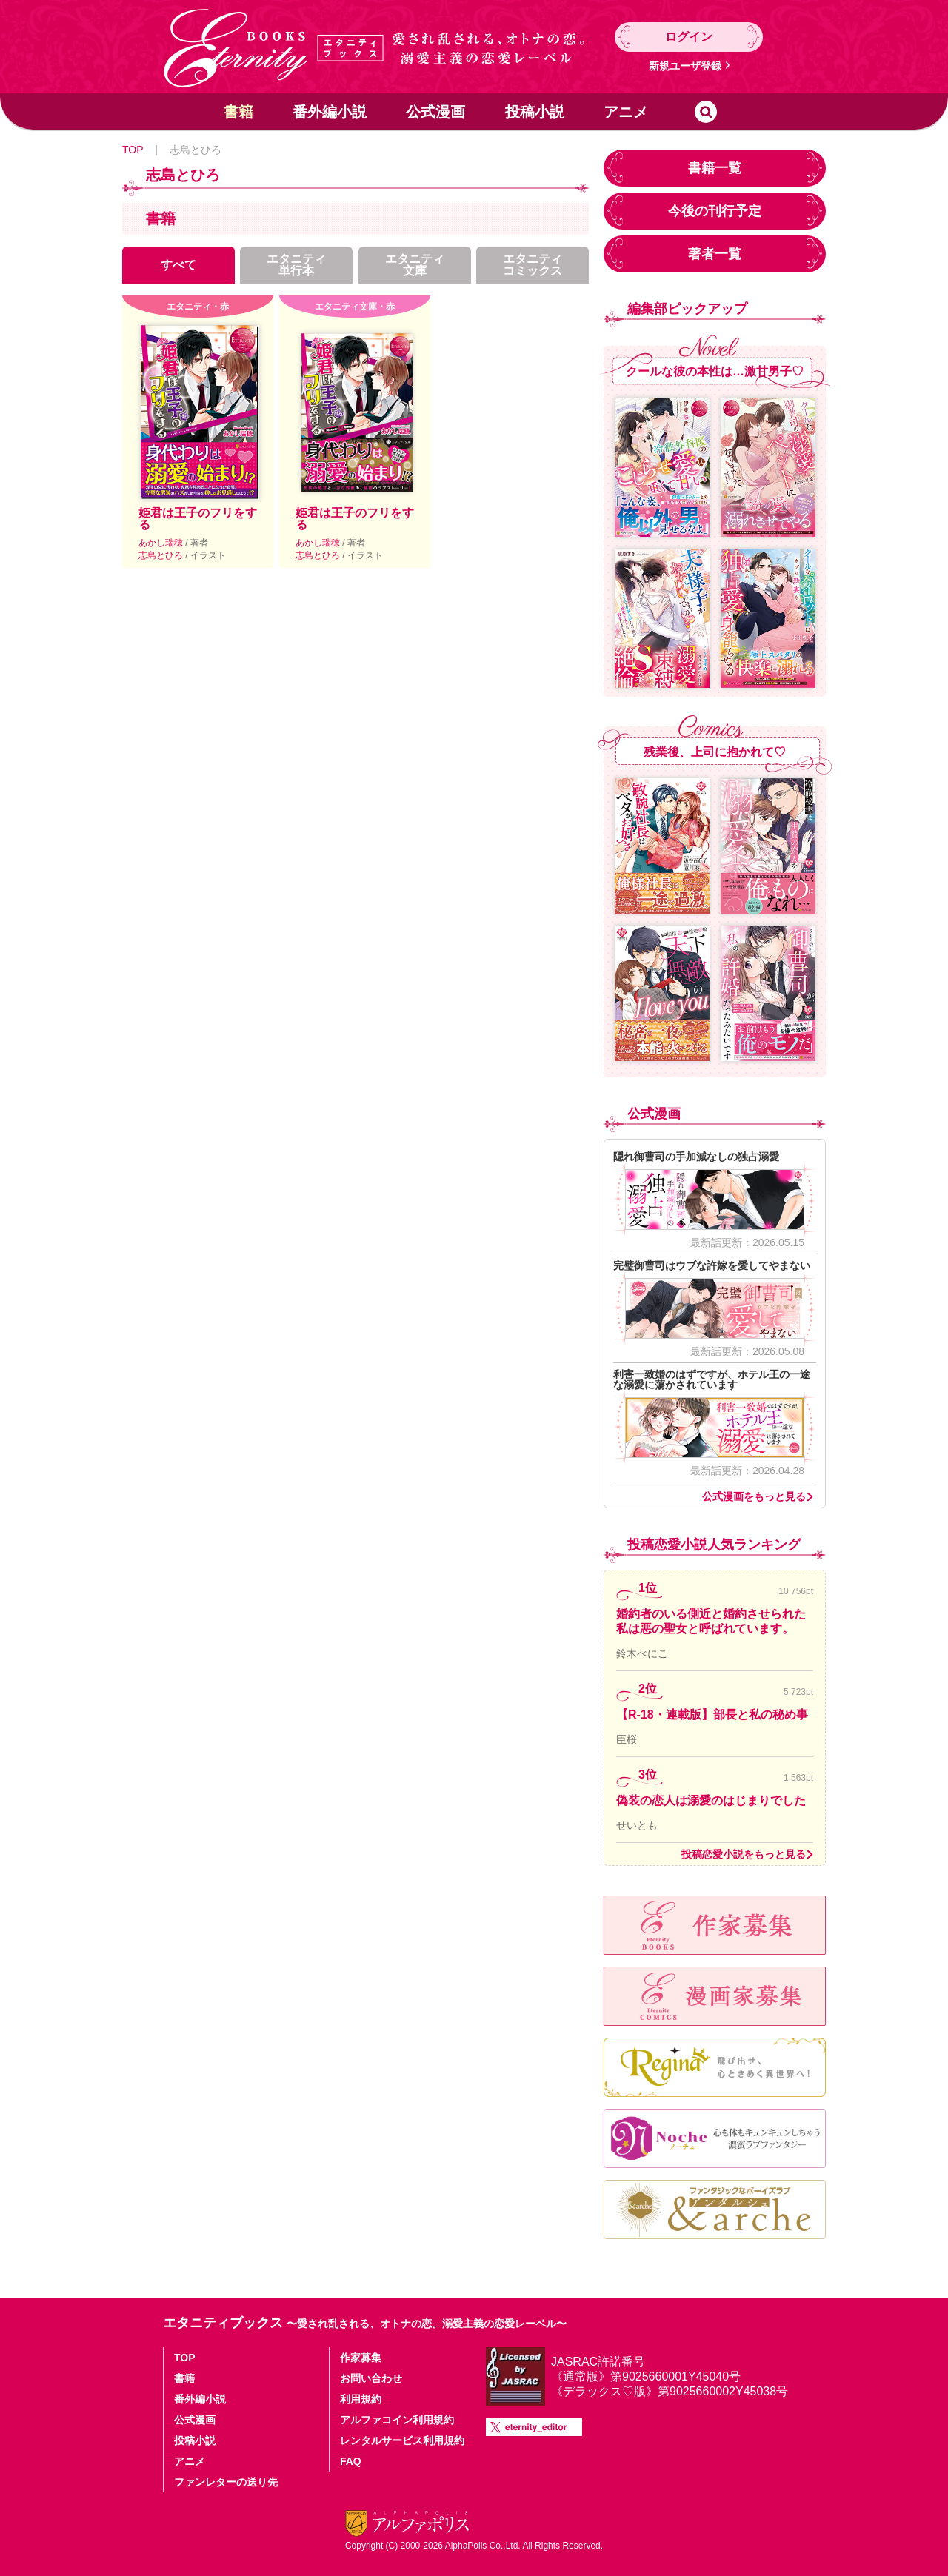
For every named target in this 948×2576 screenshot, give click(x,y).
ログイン (688, 36)
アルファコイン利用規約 (397, 2420)
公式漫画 (435, 112)
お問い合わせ (371, 2378)
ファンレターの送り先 (226, 2482)
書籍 (238, 112)
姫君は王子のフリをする (197, 518)
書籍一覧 (714, 168)
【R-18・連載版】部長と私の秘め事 (712, 1714)
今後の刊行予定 (714, 211)
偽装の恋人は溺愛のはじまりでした (711, 1800)
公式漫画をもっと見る (754, 1496)
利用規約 (360, 2399)
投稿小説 (534, 112)
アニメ (626, 112)
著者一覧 (714, 254)
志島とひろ (161, 555)
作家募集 (360, 2357)
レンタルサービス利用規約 (402, 2440)
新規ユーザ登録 (685, 66)
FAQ (350, 2461)
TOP (132, 149)
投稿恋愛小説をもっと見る (743, 1854)
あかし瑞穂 (161, 543)
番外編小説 (330, 112)
